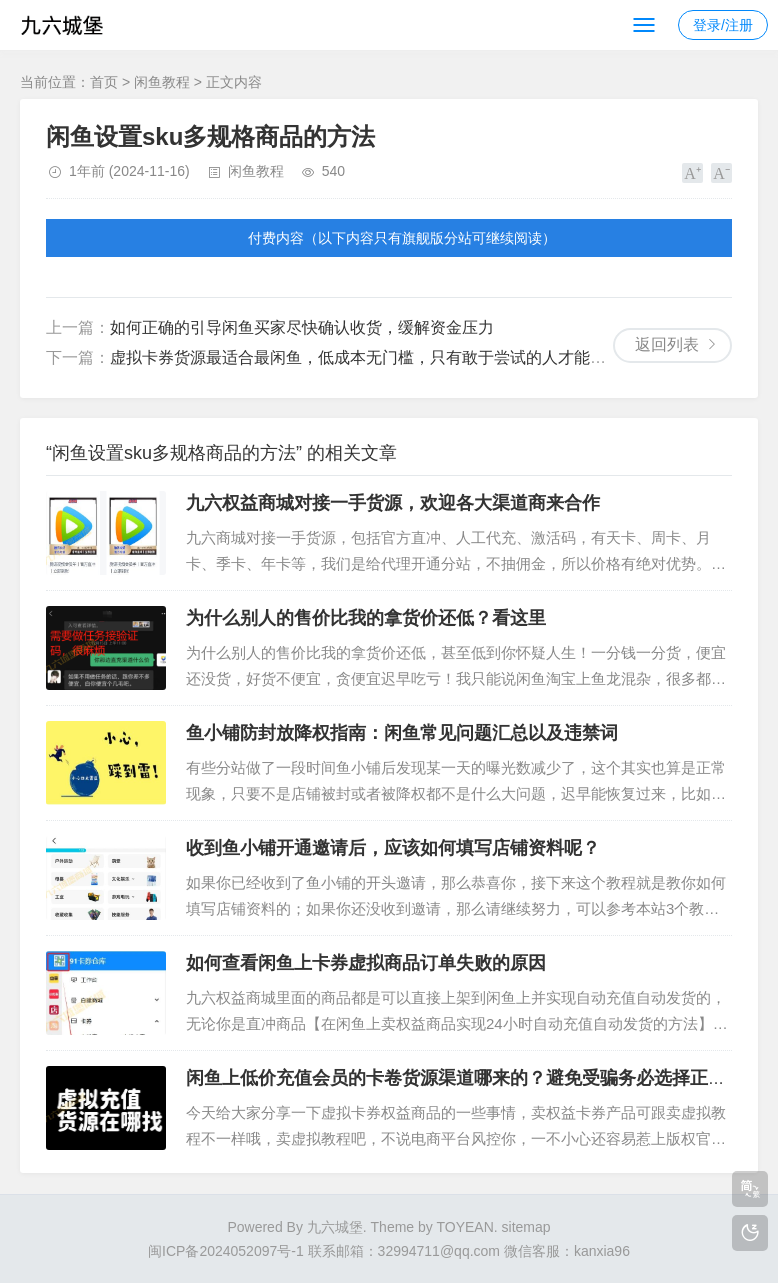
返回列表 (667, 344)
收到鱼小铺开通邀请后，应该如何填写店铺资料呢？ (393, 848)
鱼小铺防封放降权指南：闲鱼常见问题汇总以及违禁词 (402, 733)
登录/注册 (723, 25)
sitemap (526, 1227)
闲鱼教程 (162, 82)
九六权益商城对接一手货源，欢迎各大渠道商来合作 (393, 503)
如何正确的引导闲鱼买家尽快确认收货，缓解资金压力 (302, 327)
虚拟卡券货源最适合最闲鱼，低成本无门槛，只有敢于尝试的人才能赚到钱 (374, 357)
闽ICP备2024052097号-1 (226, 1251)
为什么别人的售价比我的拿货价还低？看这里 (366, 618)
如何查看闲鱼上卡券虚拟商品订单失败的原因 (366, 963)
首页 (104, 82)
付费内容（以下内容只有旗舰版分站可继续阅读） (402, 238)
